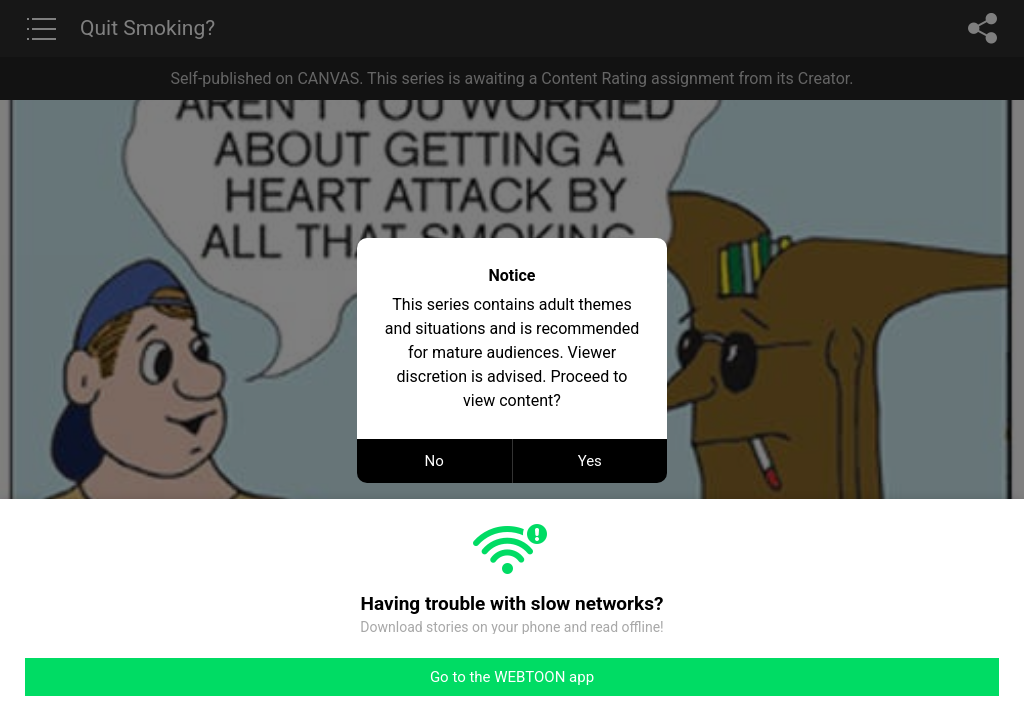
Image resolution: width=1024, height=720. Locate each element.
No (434, 461)
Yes (590, 461)
